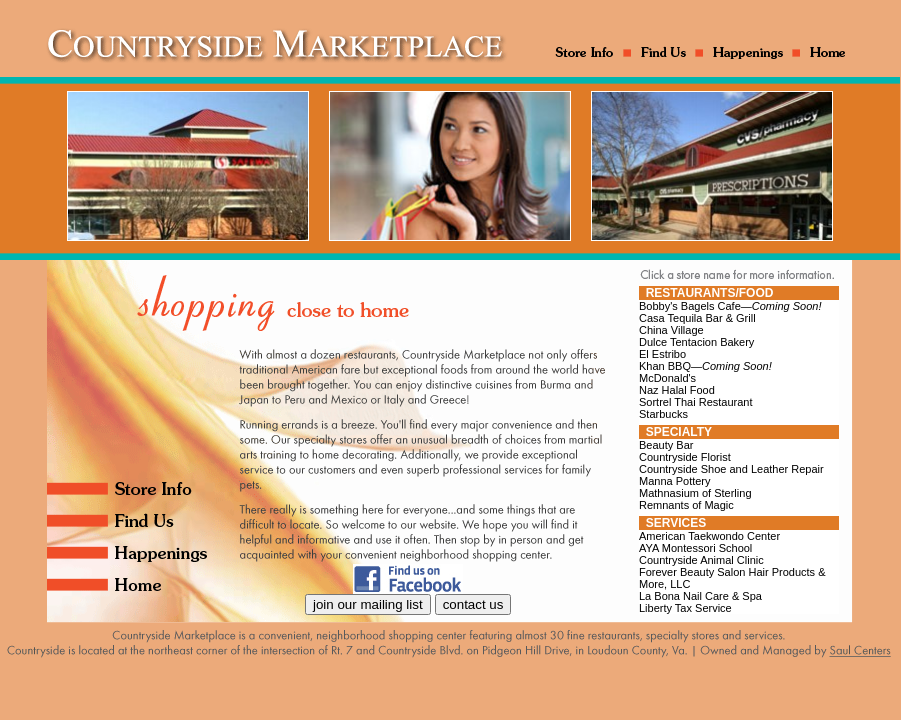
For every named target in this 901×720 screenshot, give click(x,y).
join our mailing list (368, 604)
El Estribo (662, 354)
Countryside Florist (685, 457)
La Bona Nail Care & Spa (700, 596)
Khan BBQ (705, 366)
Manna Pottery (675, 481)
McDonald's (667, 378)
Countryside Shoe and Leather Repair (731, 469)
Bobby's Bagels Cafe (730, 306)
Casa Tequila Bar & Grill (697, 318)
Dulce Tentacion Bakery (696, 342)
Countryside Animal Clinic (701, 560)
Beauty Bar (666, 445)
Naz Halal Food (677, 390)
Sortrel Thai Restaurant (696, 402)
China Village (671, 330)
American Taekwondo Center (709, 536)
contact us (473, 604)
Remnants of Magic (686, 505)
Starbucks (663, 414)
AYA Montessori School (695, 548)
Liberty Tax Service (685, 608)
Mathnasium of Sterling (695, 493)
